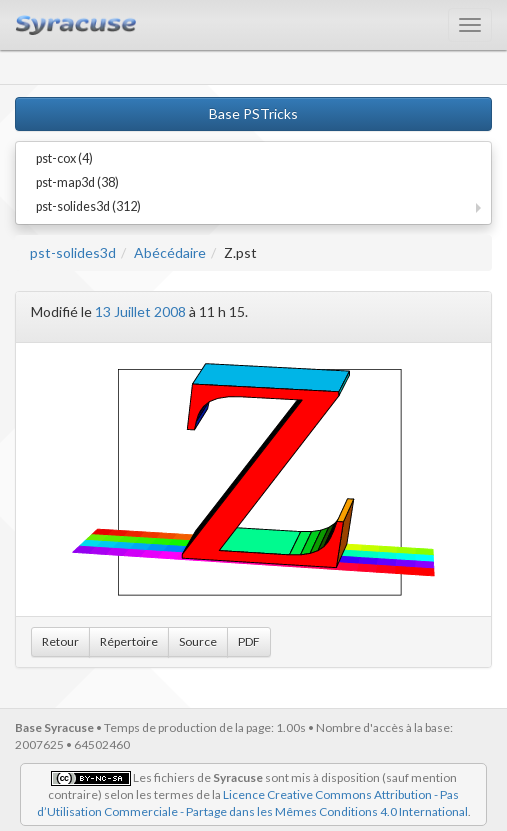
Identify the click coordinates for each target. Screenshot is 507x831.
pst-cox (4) (64, 158)
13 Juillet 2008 (140, 311)
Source (198, 641)
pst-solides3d (73, 252)
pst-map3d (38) (77, 182)
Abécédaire (170, 252)
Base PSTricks (253, 113)
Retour (60, 641)
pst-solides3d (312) (88, 206)
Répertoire (129, 641)
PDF (249, 641)
